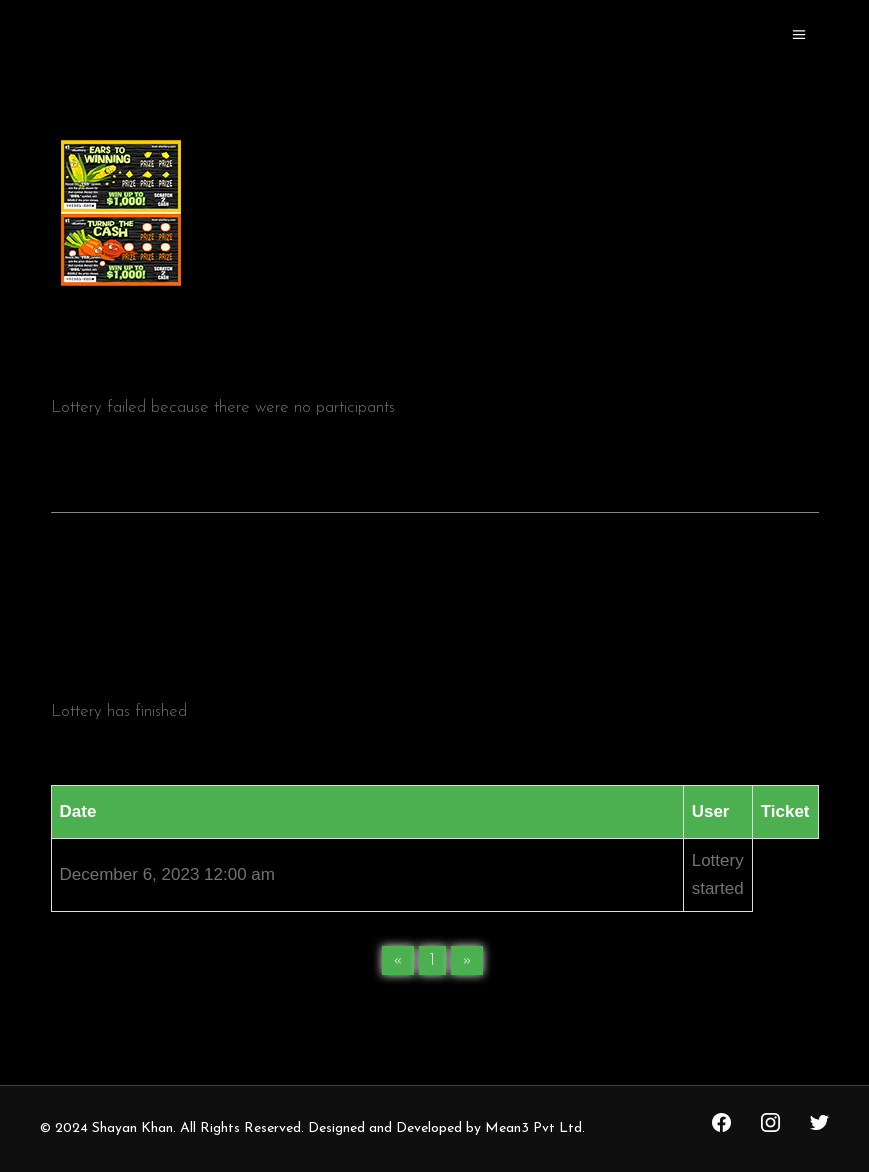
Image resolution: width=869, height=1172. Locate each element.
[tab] (435, 626)
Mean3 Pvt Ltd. (535, 1128)
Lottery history (435, 627)
